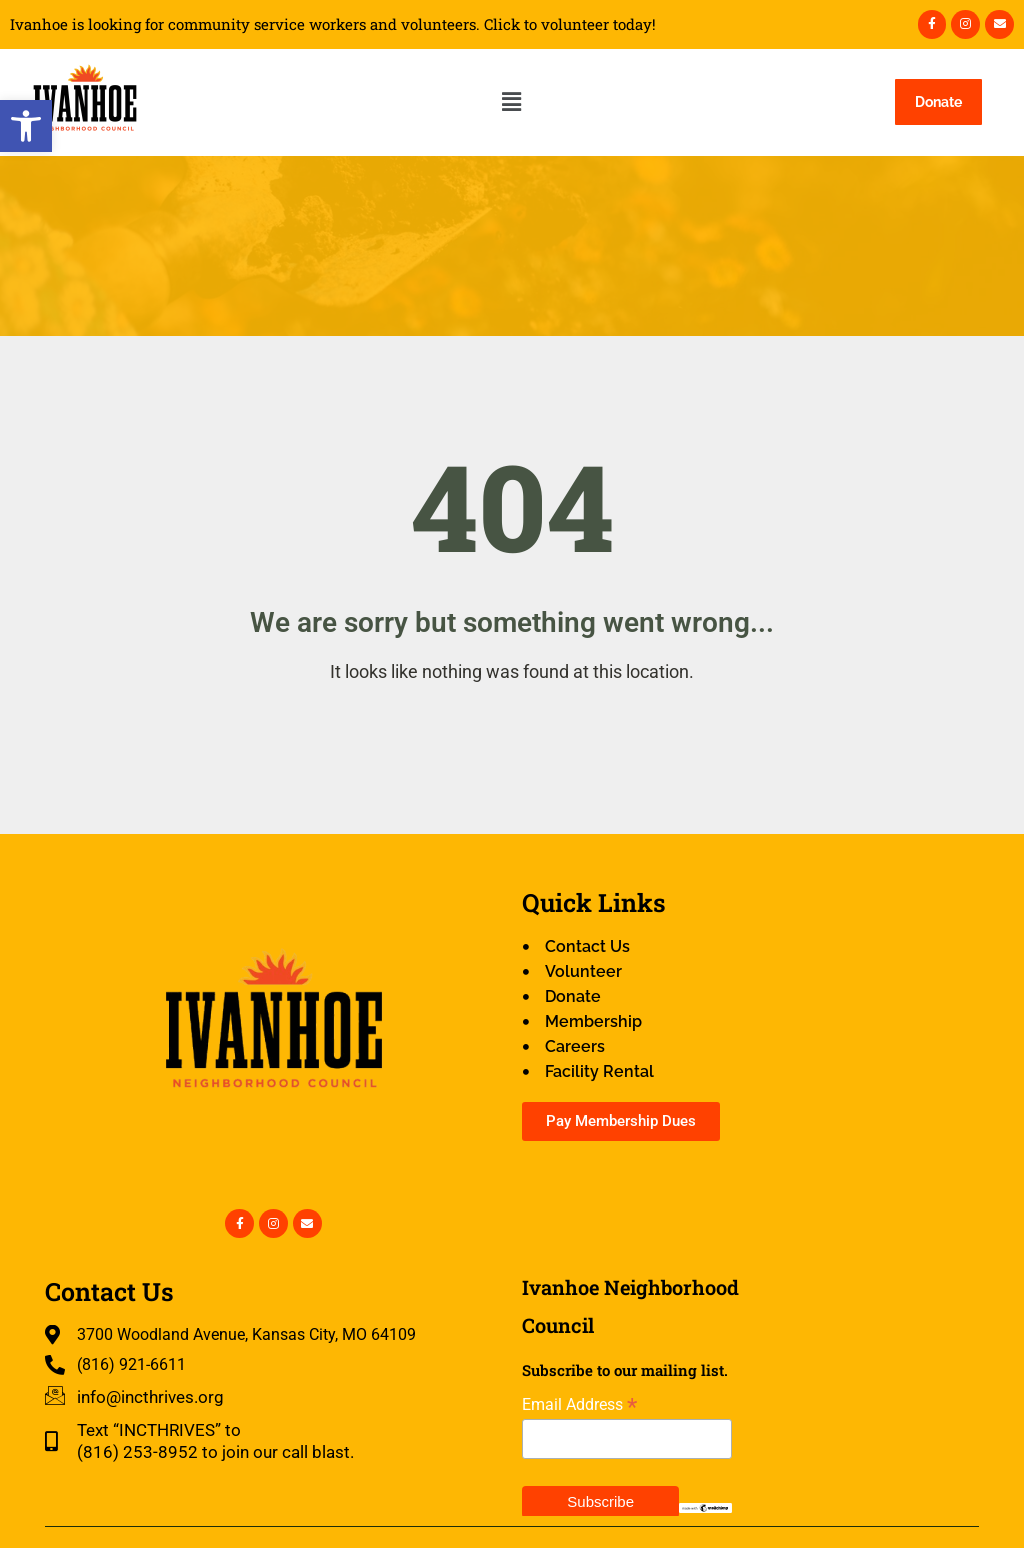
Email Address (579, 1404)
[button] (26, 126)
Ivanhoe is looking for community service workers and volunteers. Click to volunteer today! (333, 24)
